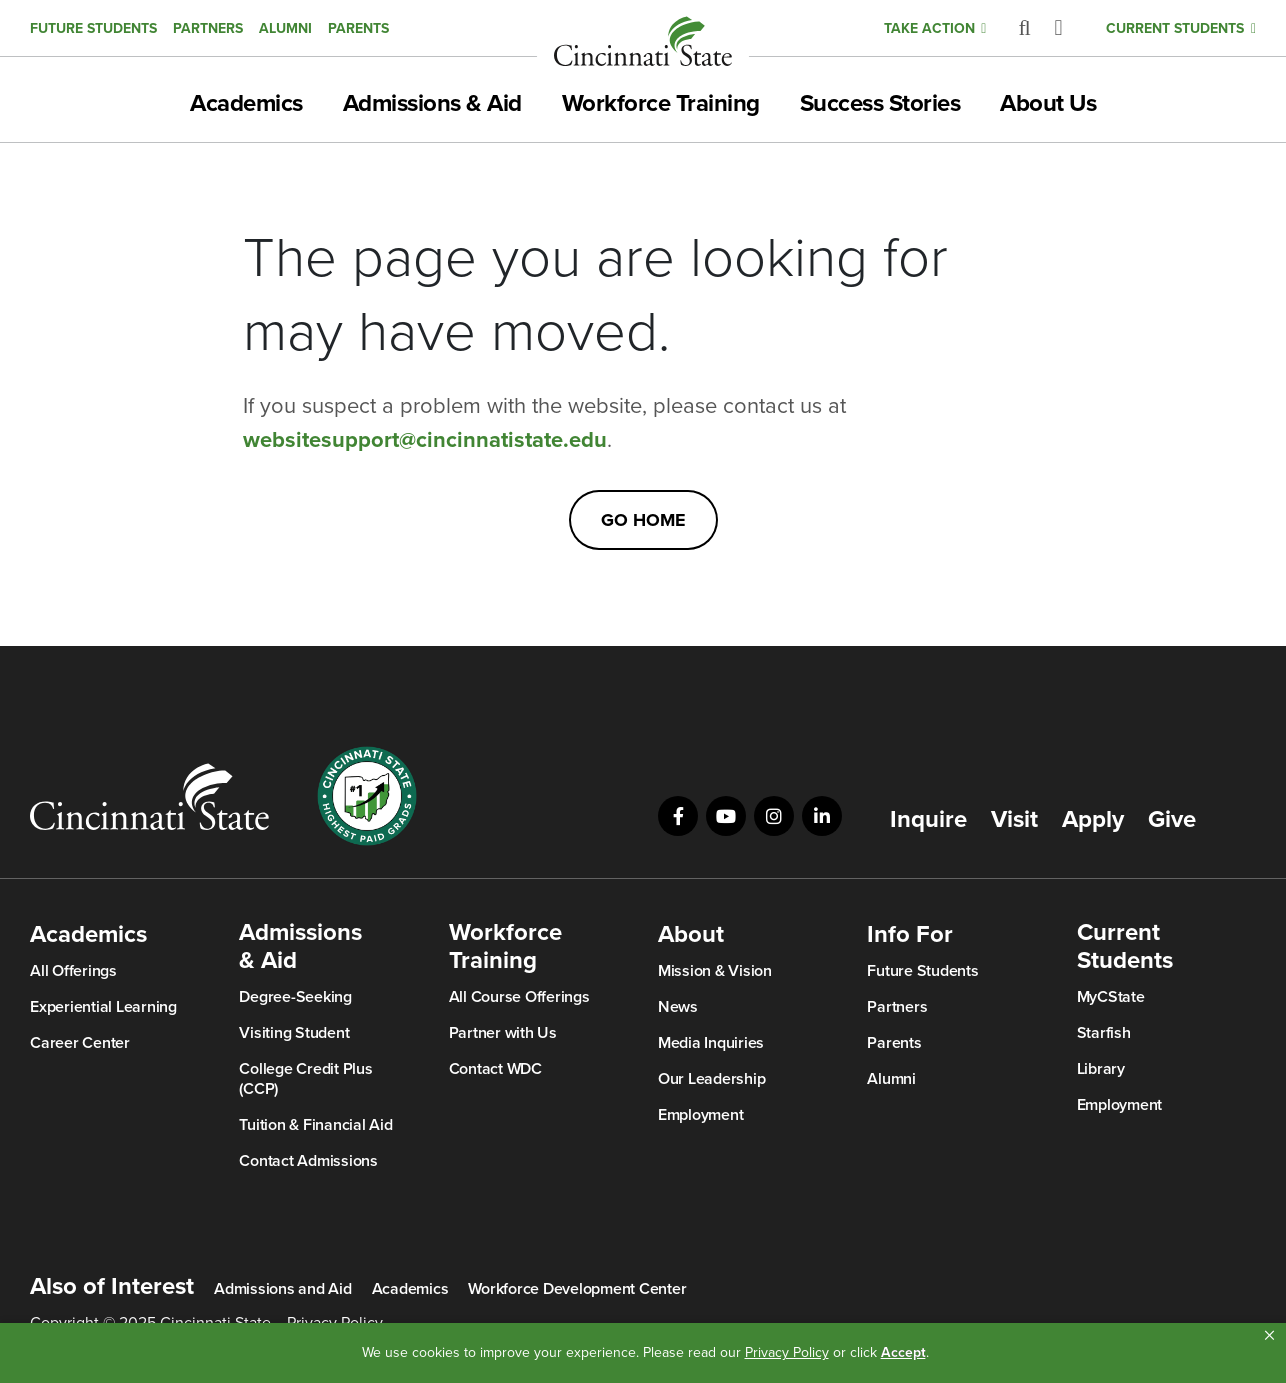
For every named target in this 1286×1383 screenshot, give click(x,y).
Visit (1014, 820)
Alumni (285, 28)
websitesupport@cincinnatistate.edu (425, 440)
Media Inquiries (711, 1043)
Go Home (643, 520)
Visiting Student (294, 1033)
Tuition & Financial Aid (315, 1125)
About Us (1048, 104)
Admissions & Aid (432, 104)
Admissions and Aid (283, 1289)
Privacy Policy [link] (787, 1352)
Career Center (80, 1043)
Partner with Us (503, 1033)
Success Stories (880, 104)
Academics (246, 104)
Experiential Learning (103, 1007)
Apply (1093, 820)
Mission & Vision (715, 971)
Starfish (1104, 1033)
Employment (701, 1115)
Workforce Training (661, 104)
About (691, 935)
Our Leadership (712, 1079)
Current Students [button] (1175, 28)
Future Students (93, 28)
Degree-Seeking (295, 997)
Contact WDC (495, 1069)
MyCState (1111, 997)
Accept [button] (903, 1352)
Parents (358, 28)
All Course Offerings (519, 997)
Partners (208, 28)
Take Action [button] (929, 28)
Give (1172, 820)
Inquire (928, 820)
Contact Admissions (308, 1161)
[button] (1269, 1336)
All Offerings (73, 971)
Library (1101, 1069)
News (678, 1007)
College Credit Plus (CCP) (305, 1079)
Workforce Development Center (577, 1289)
